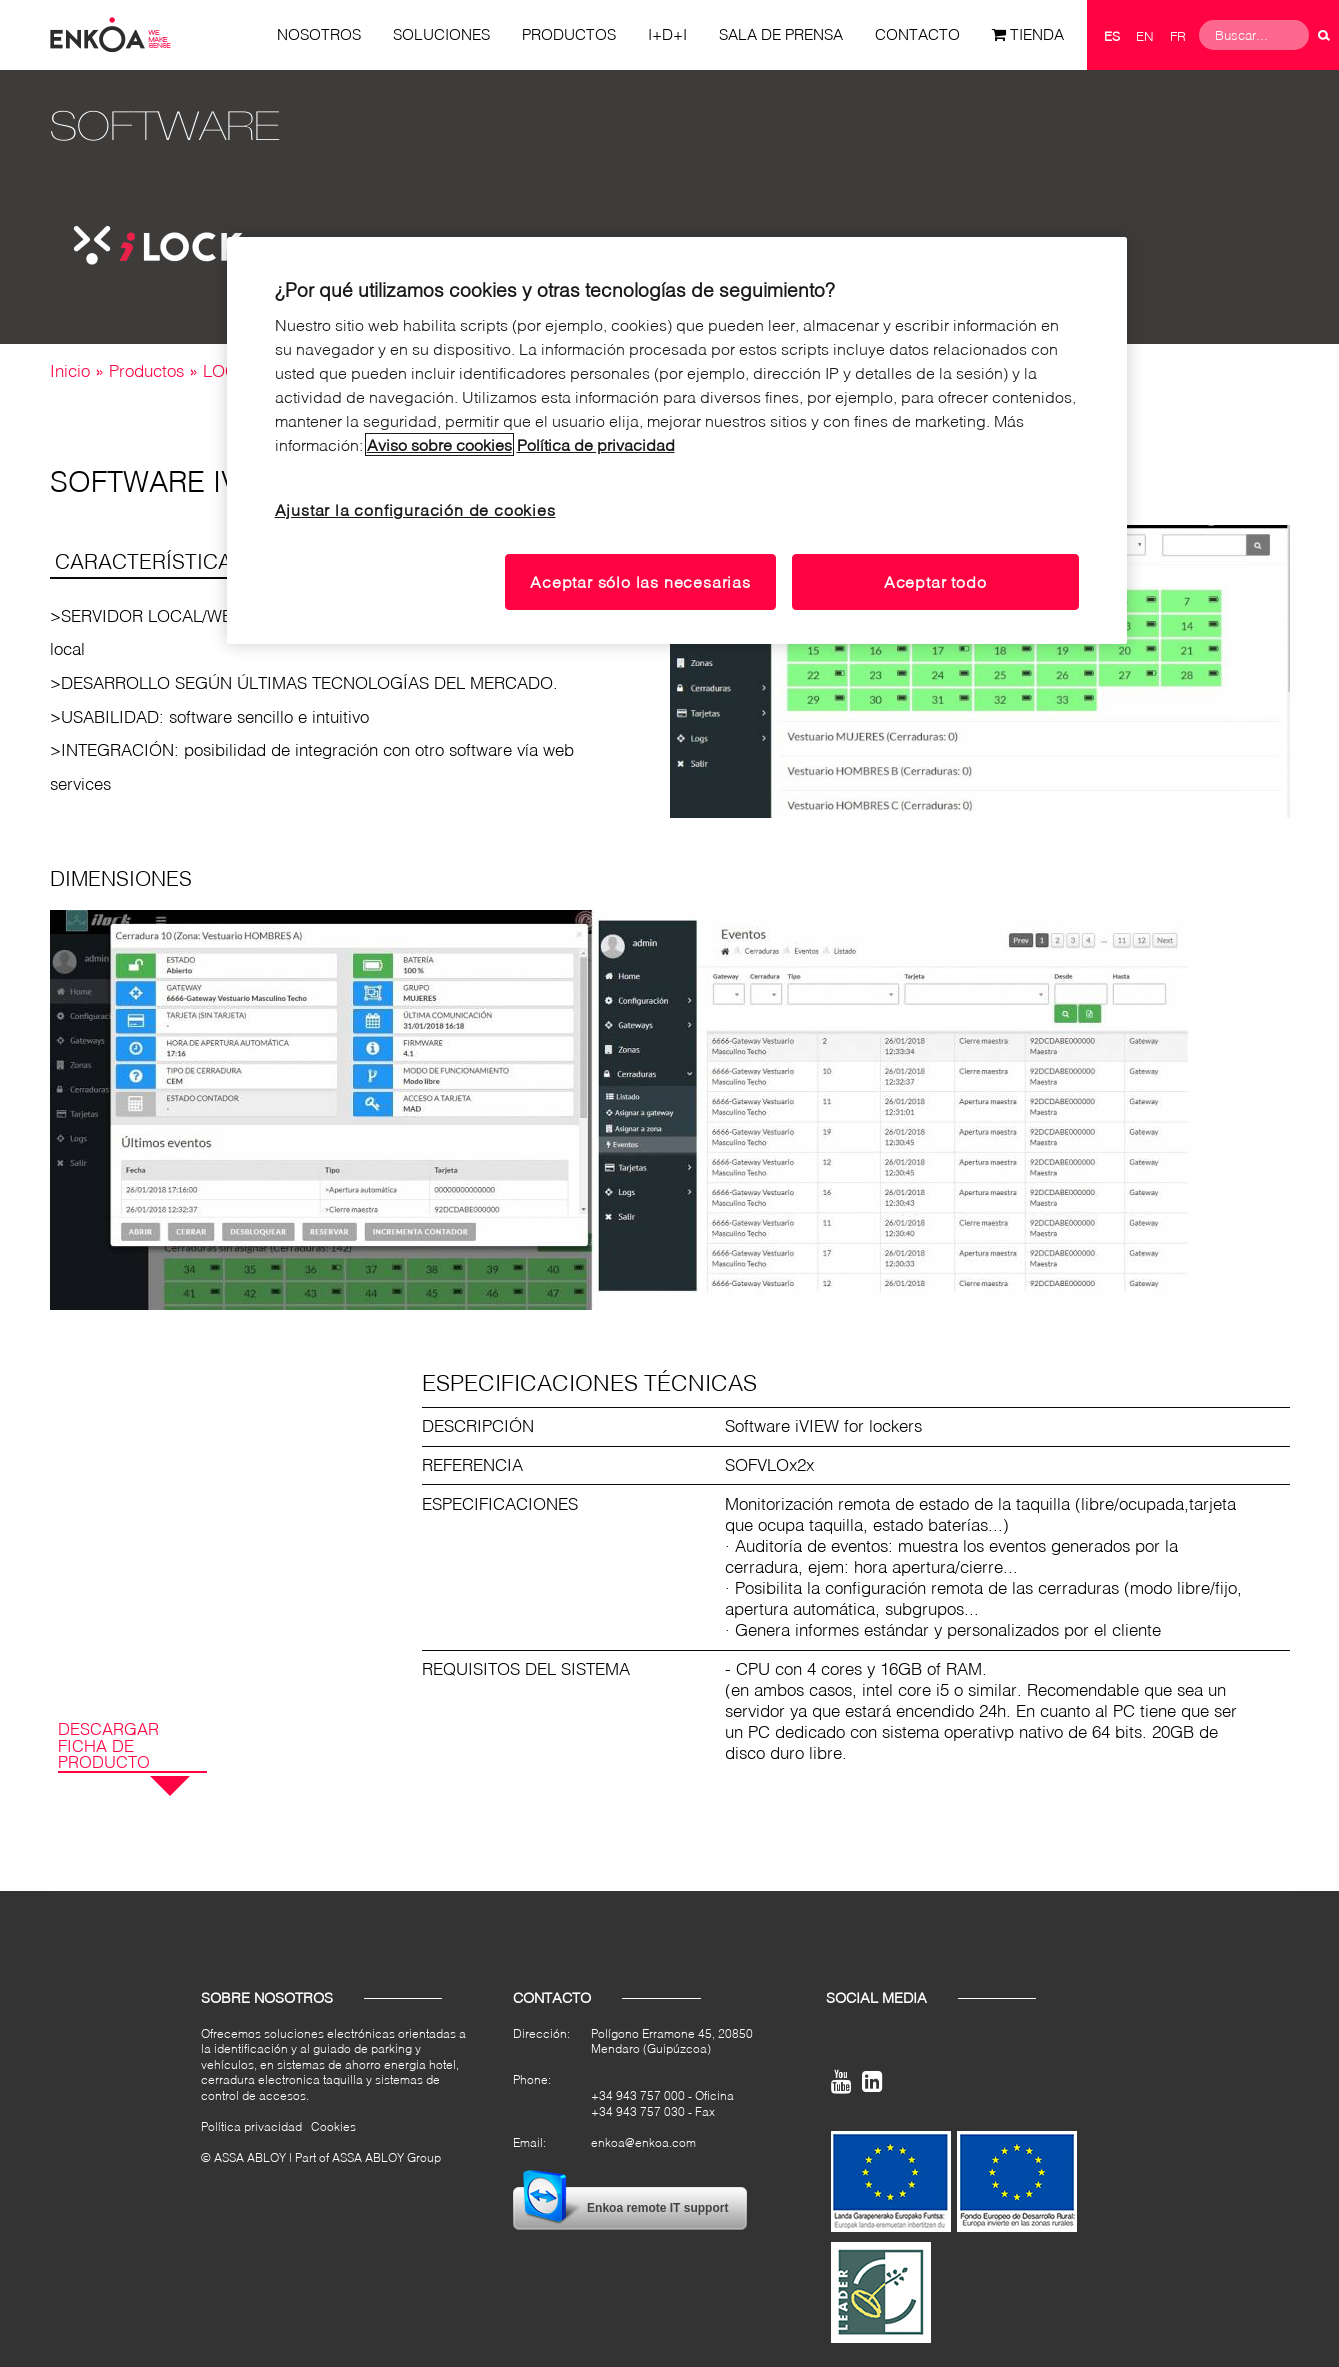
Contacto (917, 34)
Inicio (70, 371)
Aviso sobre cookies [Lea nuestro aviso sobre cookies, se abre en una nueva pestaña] (439, 444)
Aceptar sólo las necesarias (640, 581)
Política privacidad (251, 2126)
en (1145, 36)
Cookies (333, 2126)
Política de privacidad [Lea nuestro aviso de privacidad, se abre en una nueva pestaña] (596, 444)
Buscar (1324, 35)
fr (1178, 36)
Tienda (1037, 34)
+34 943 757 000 (638, 2095)
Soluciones (441, 34)
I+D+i (667, 34)
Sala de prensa (781, 34)
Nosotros (319, 34)
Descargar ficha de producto (108, 1746)
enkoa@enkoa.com (643, 2142)
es (1112, 36)
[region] (677, 441)
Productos (569, 34)
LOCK (225, 371)
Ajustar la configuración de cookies (415, 509)
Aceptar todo (935, 581)
